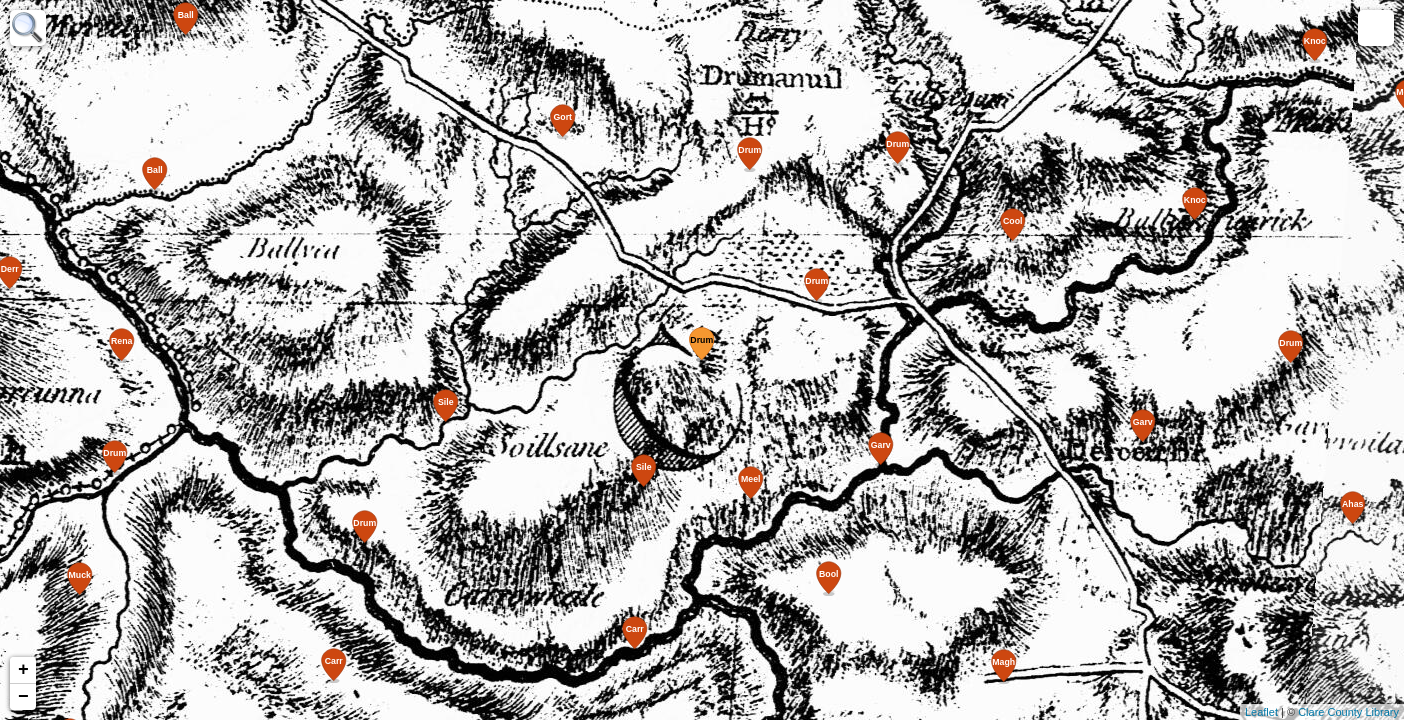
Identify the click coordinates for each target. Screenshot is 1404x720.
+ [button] (23, 670)
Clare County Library (1348, 712)
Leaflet (1261, 712)
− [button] (23, 697)
